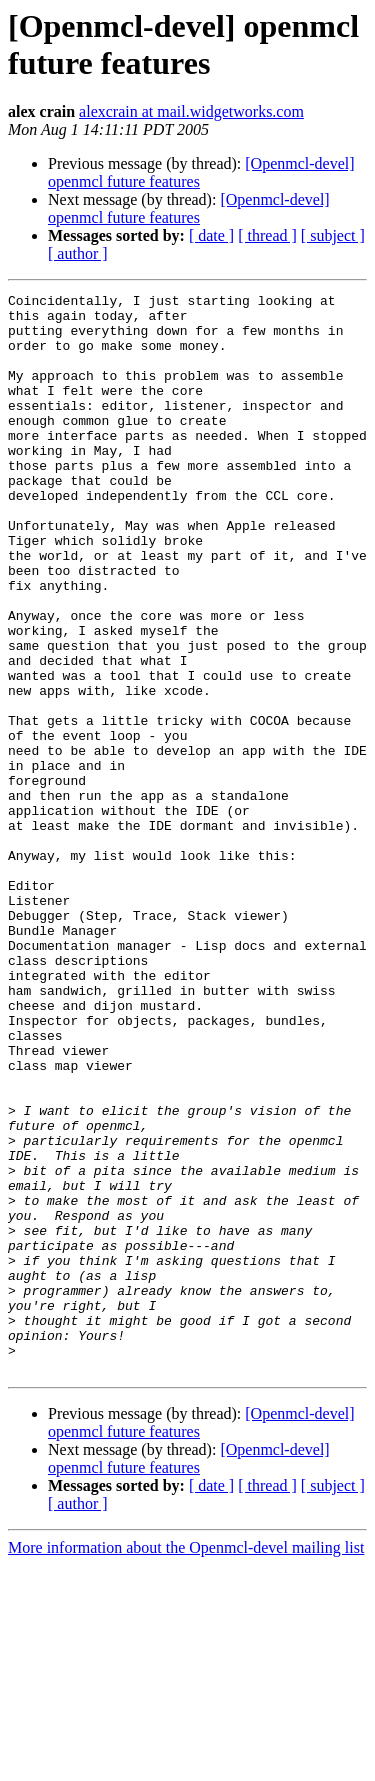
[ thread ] (267, 235)
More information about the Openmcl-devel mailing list (186, 1763)
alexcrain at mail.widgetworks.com (191, 111)
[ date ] (211, 235)
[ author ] (78, 253)
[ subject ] (333, 235)
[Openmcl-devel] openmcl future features (189, 208)
